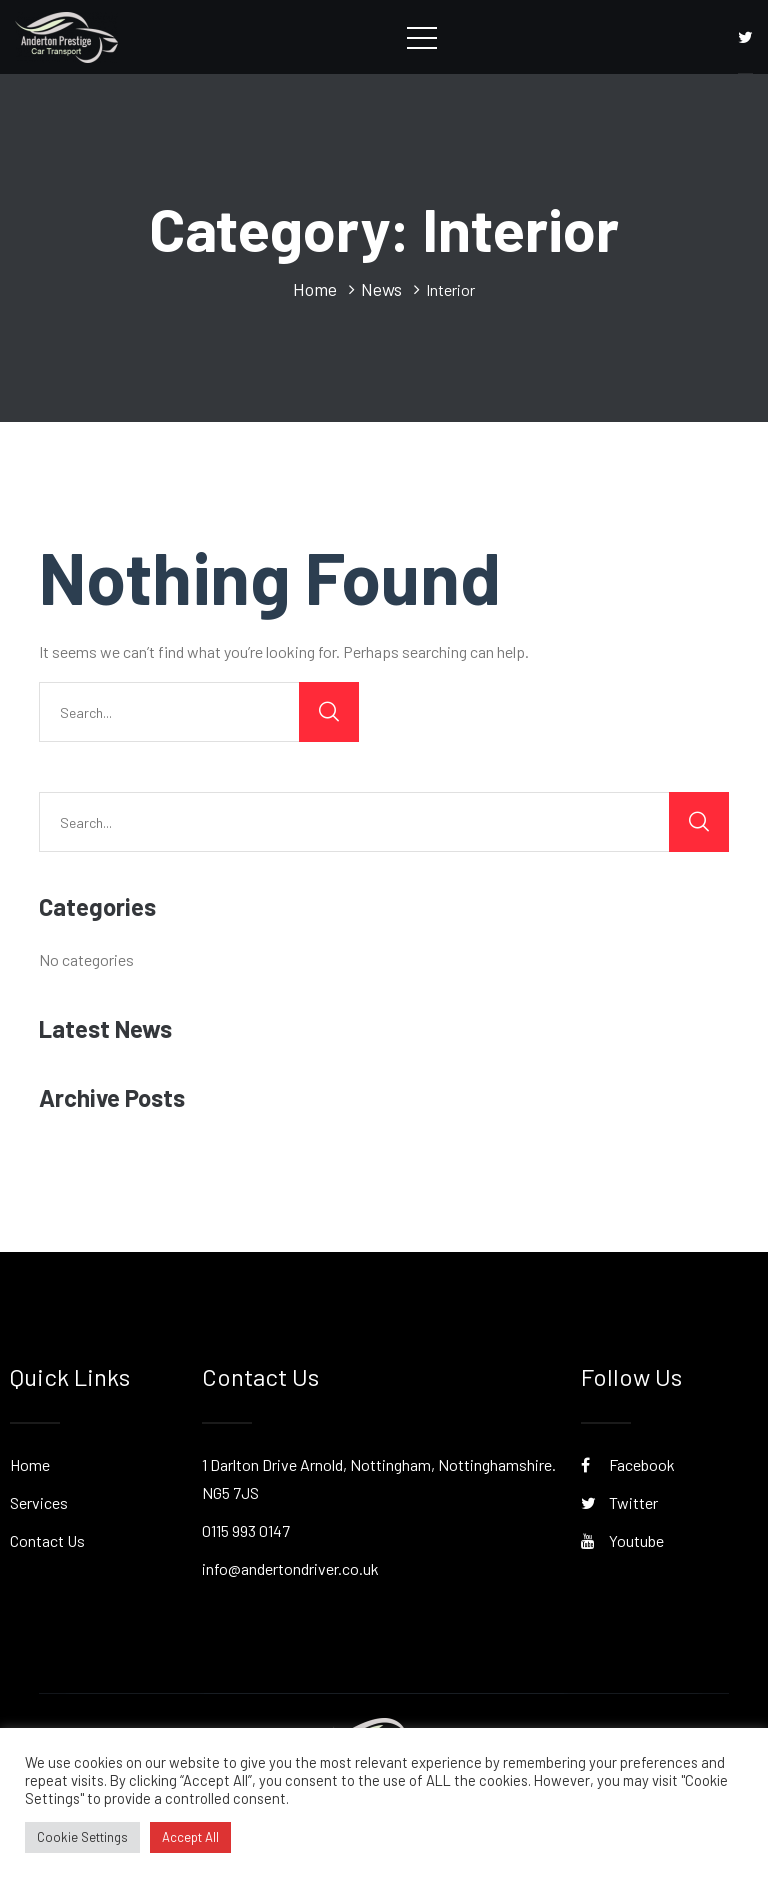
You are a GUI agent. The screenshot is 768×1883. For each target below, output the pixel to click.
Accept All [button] (190, 1837)
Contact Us (47, 1540)
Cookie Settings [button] (82, 1837)
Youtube (622, 1540)
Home (30, 1464)
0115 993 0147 (246, 1530)
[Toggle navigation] (422, 37)
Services (39, 1502)
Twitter (619, 1502)
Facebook (628, 1464)
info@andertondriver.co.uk (290, 1568)
